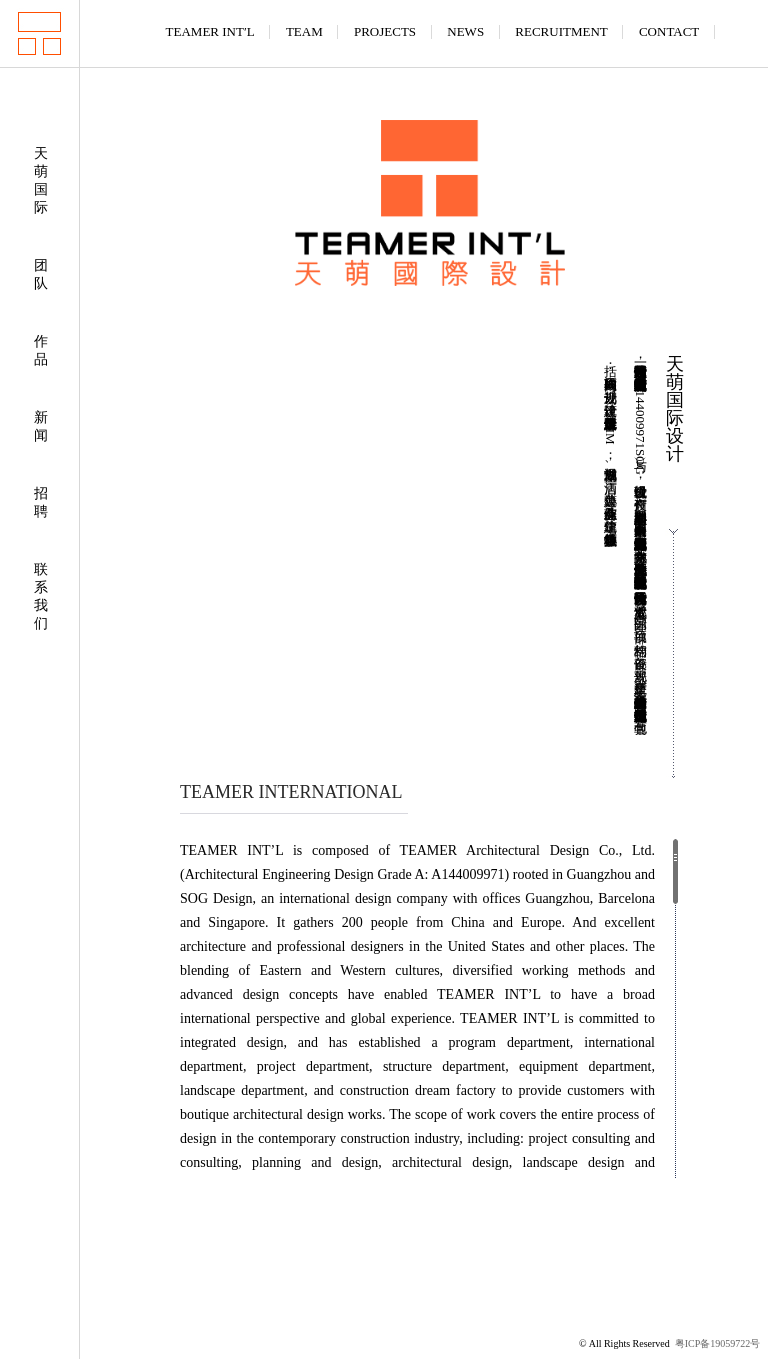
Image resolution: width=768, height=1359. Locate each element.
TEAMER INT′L (210, 31)
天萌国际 (41, 180)
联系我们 (41, 596)
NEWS (465, 31)
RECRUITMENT (561, 31)
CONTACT (669, 31)
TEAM (304, 31)
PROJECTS (385, 31)
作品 (41, 350)
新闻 (41, 426)
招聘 (41, 502)
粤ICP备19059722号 (718, 1343)
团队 (41, 274)
